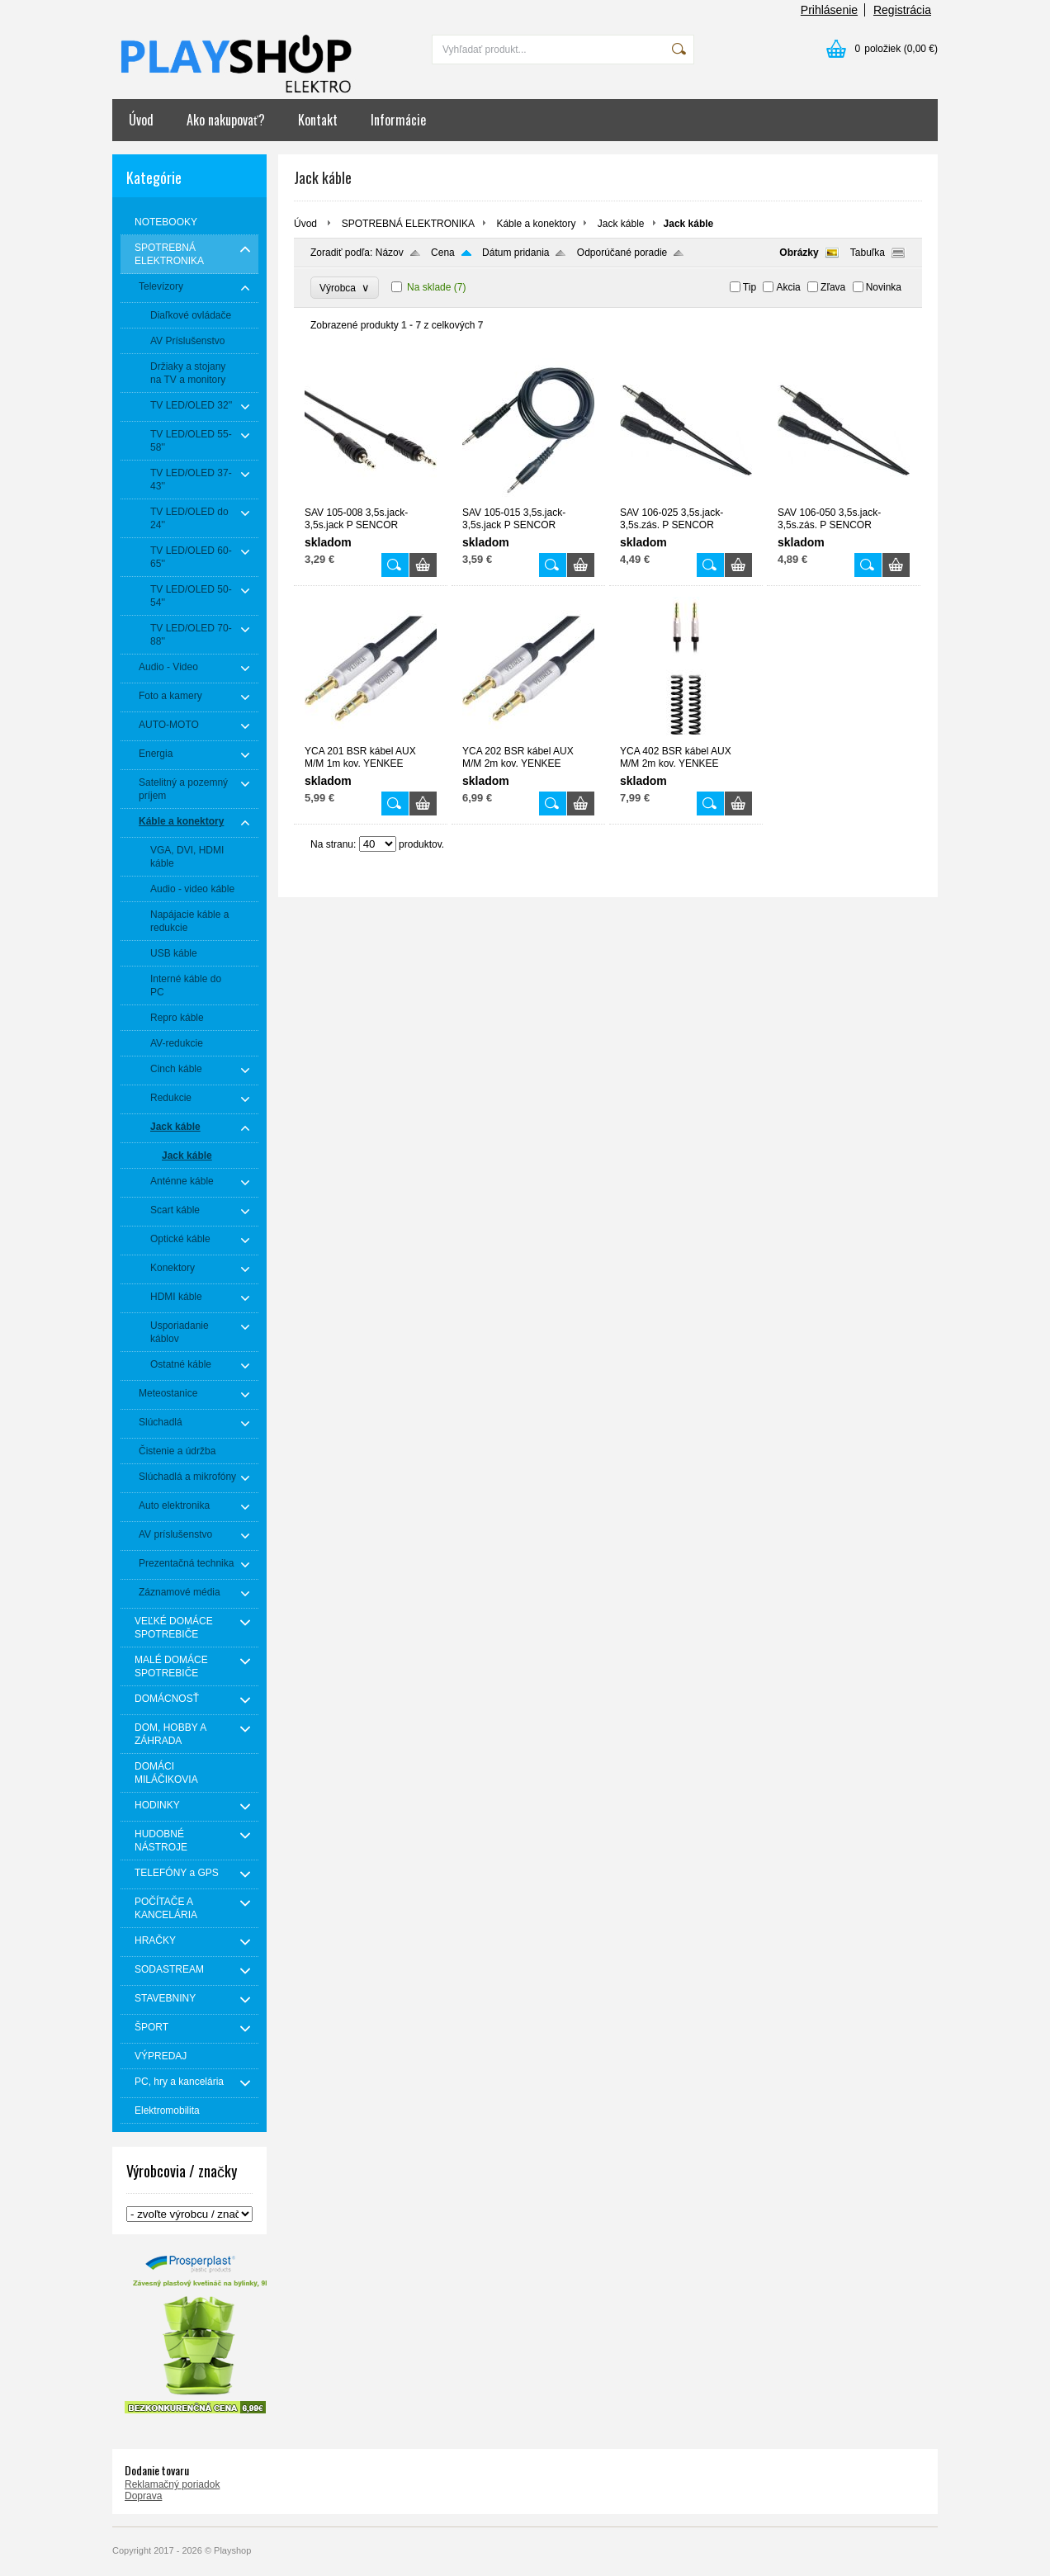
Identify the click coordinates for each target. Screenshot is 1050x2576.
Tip (749, 287)
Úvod (141, 120)
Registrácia (902, 10)
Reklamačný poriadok (172, 2484)
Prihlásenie (829, 10)
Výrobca (344, 287)
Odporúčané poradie (622, 252)
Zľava (833, 287)
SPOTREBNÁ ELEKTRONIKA (408, 223)
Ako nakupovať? (226, 120)
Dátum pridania (515, 252)
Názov (390, 252)
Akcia (788, 287)
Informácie (398, 120)
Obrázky (798, 252)
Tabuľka (867, 252)
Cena (443, 252)
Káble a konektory (535, 223)
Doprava (143, 2496)
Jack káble (621, 223)
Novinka (883, 287)
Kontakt (318, 120)
